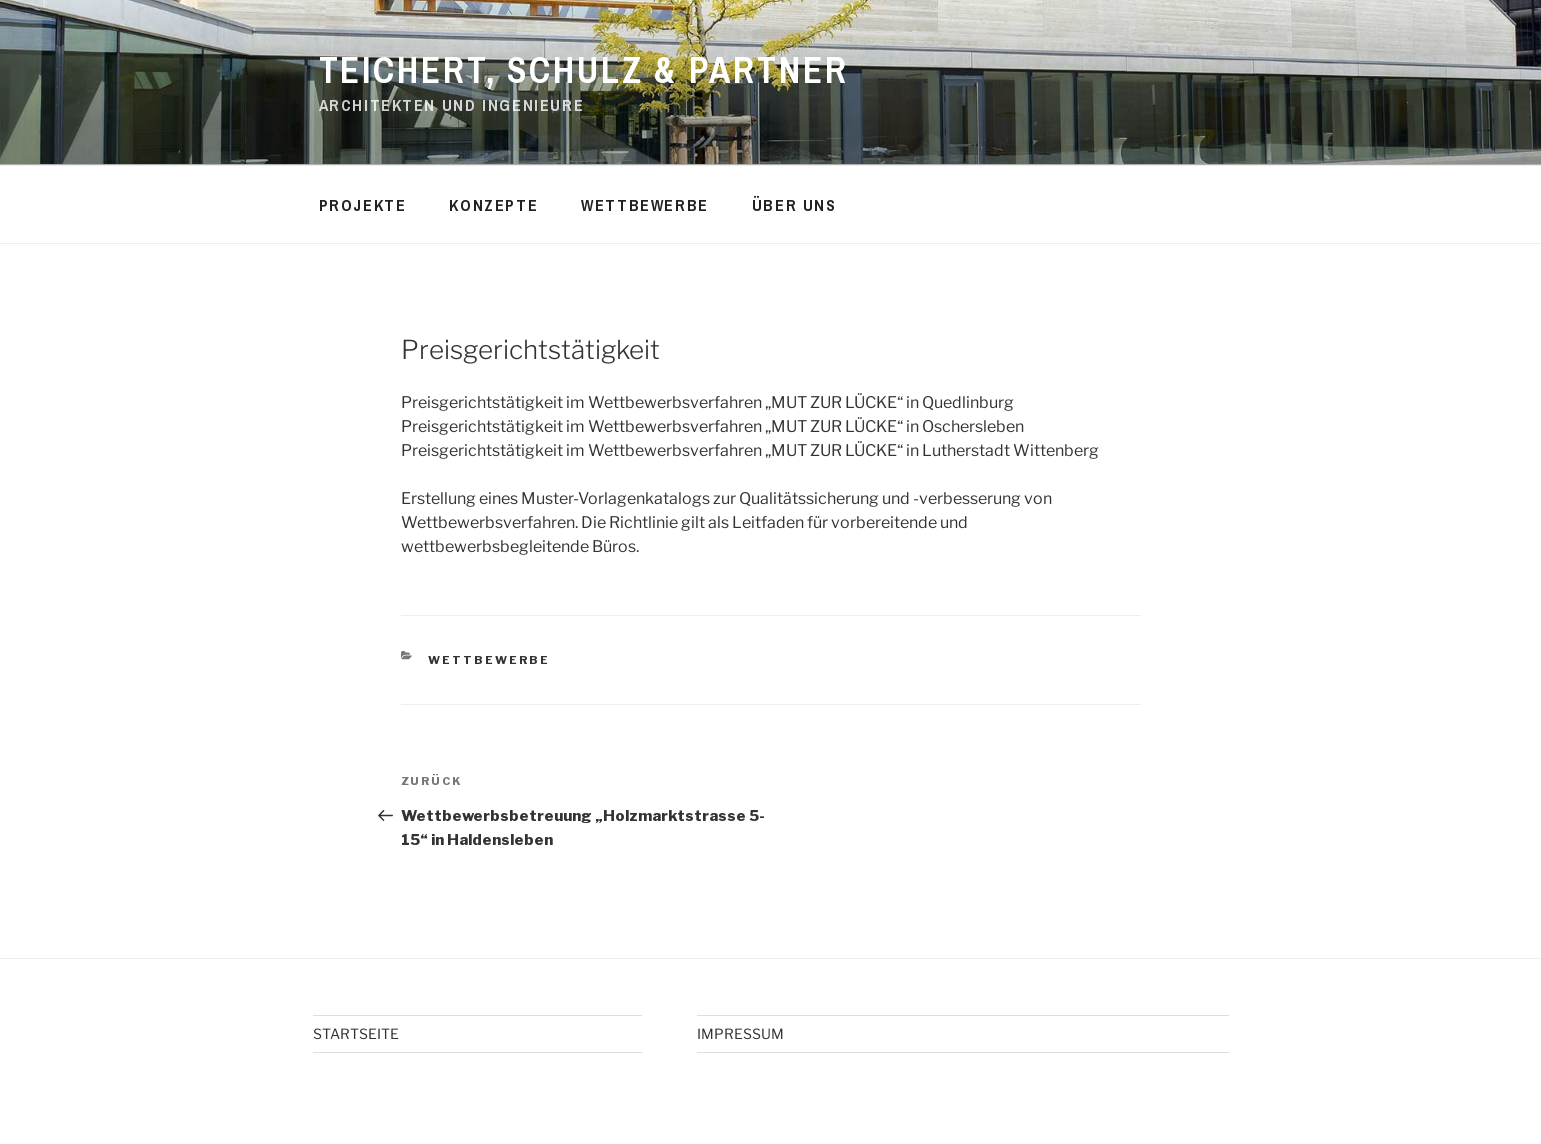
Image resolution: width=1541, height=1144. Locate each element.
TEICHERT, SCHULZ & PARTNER (584, 70)
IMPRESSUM (740, 1033)
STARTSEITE (356, 1033)
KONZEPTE (493, 205)
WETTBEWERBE (645, 205)
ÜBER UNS (794, 205)
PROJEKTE (363, 205)
